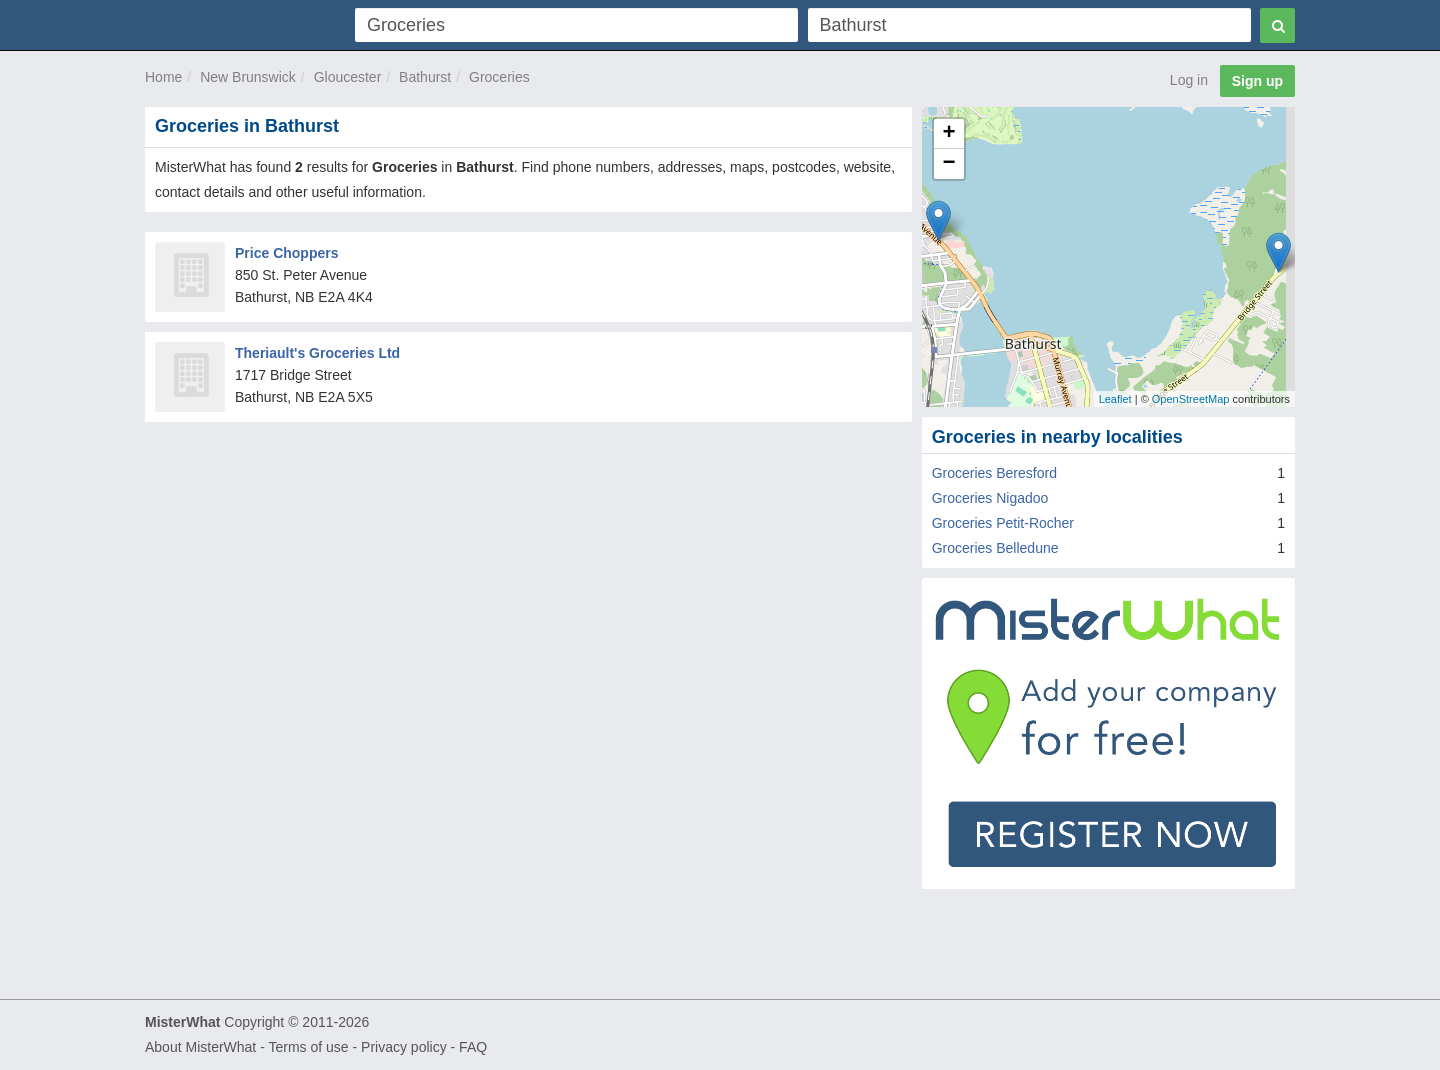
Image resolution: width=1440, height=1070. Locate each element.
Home (163, 77)
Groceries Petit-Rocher (1003, 523)
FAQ (473, 1047)
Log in (1189, 80)
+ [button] (949, 134)
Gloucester (348, 77)
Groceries (499, 77)
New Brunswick (248, 77)
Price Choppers (286, 253)
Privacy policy (404, 1047)
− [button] (949, 164)
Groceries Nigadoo (990, 498)
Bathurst (425, 77)
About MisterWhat (200, 1047)
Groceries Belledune (995, 548)
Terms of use (308, 1047)
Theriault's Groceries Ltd (317, 353)
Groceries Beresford (994, 473)
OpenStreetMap (1191, 399)
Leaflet (1115, 399)
